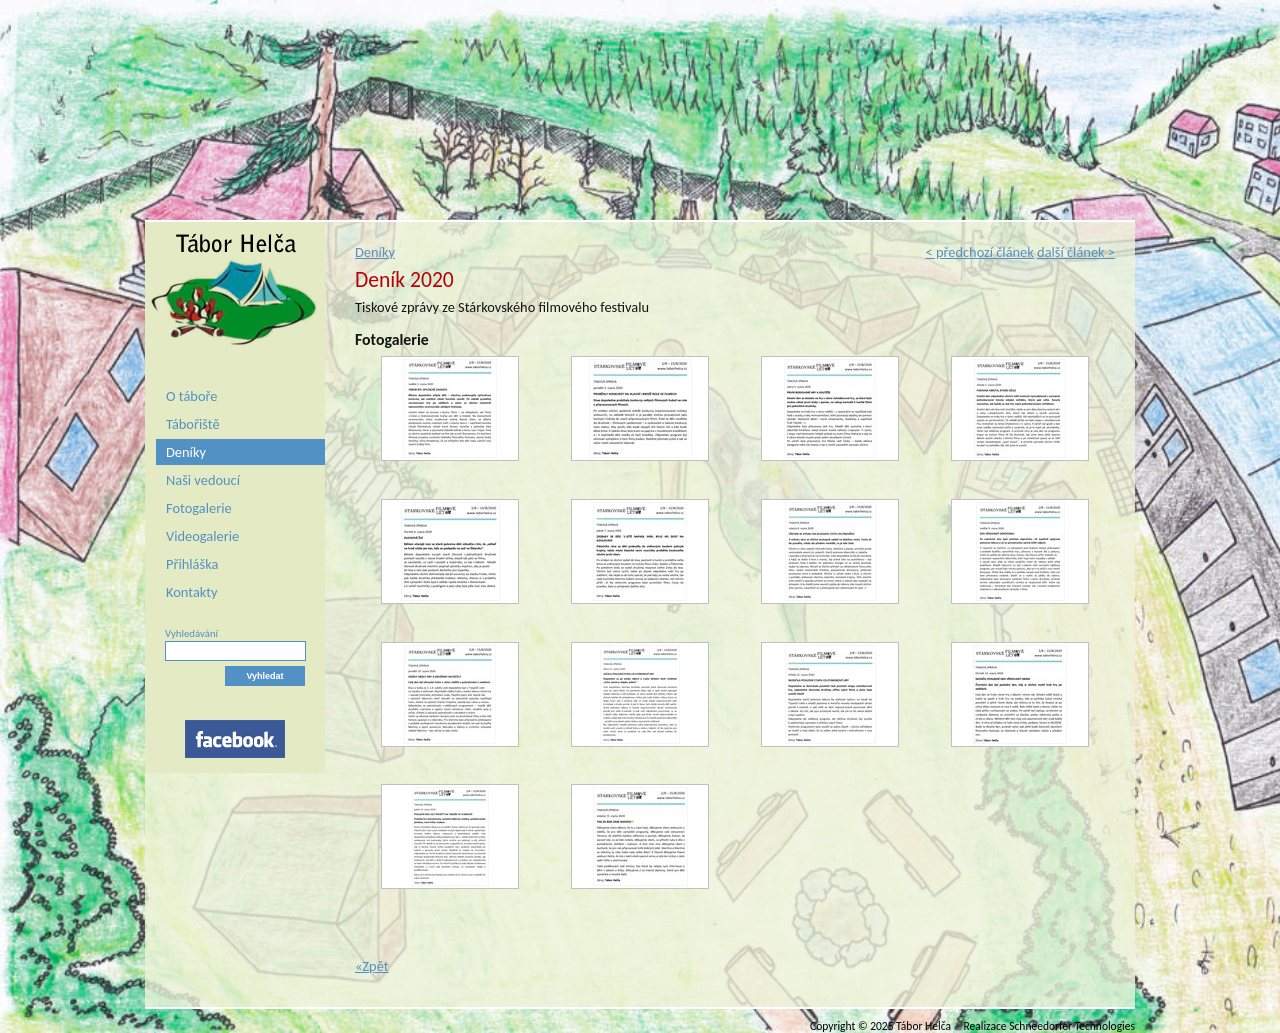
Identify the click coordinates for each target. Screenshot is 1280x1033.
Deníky (186, 452)
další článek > (1076, 252)
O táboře (191, 396)
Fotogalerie (199, 508)
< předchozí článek (979, 252)
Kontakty (192, 592)
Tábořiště (193, 424)
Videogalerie (202, 536)
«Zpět (372, 966)
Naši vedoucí (203, 480)
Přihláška (192, 564)
